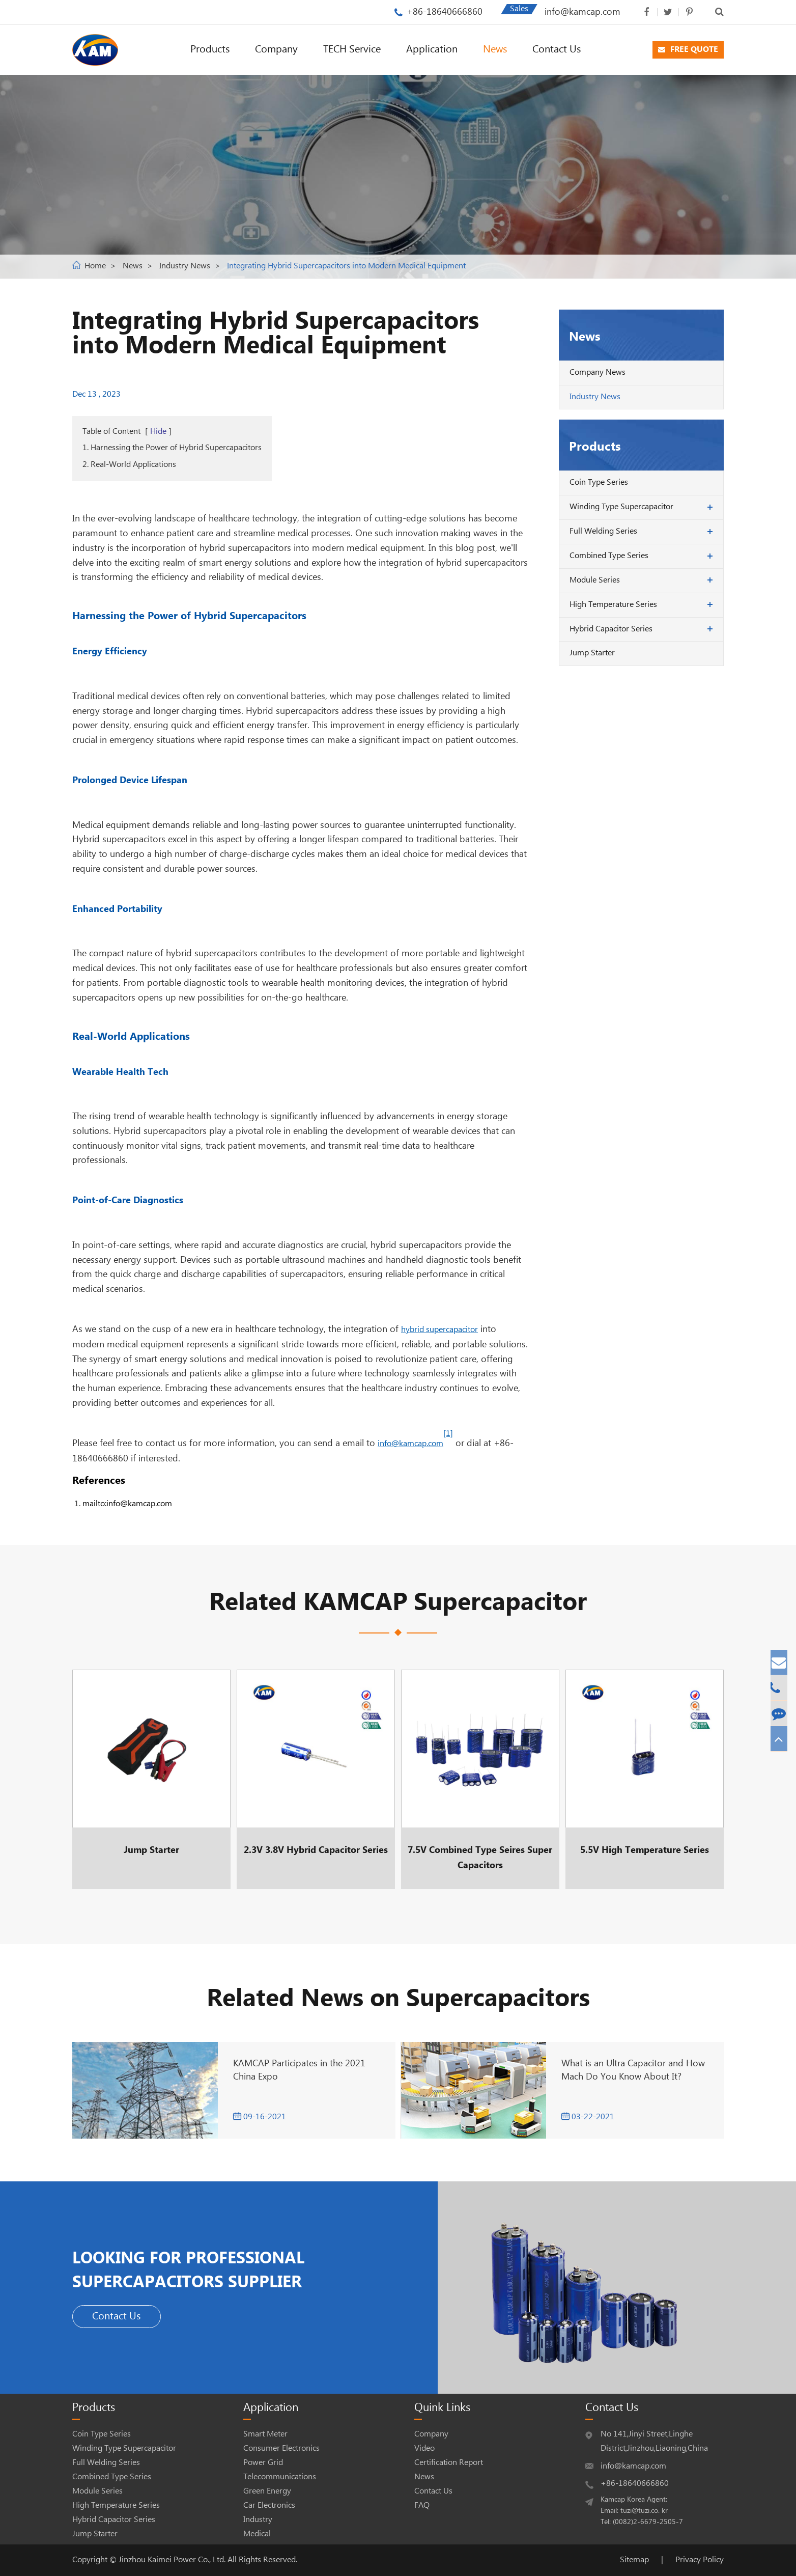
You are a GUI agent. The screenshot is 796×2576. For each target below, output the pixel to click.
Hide (158, 431)
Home (95, 266)
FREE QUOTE (688, 49)
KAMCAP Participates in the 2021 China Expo (299, 2070)
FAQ (422, 2505)
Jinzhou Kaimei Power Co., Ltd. (173, 2560)
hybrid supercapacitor (439, 1329)
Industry (257, 2519)
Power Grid (263, 2462)
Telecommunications (279, 2477)
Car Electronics (269, 2505)
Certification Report (448, 2462)
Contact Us (556, 49)
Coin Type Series (599, 482)
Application (432, 49)
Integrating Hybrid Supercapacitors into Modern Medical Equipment (346, 266)
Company (276, 49)
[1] (448, 1433)
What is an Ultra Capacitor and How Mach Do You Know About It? (633, 2070)
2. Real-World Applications (129, 464)
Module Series (595, 580)
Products (210, 49)
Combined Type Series (609, 555)
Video (424, 2448)
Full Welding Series (603, 531)
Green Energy (267, 2491)
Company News (598, 372)
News (495, 49)
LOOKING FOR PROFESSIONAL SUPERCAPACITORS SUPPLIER (245, 2266)
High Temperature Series (613, 604)
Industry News (184, 266)
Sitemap (634, 2560)
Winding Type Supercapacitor (621, 507)
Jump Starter (592, 653)
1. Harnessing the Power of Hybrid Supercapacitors (172, 447)
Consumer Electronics (281, 2448)
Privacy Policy (699, 2560)
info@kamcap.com (582, 12)
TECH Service (352, 49)
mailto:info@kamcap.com (127, 1504)
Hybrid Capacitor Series (611, 629)
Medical (257, 2534)
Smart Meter (265, 2434)
